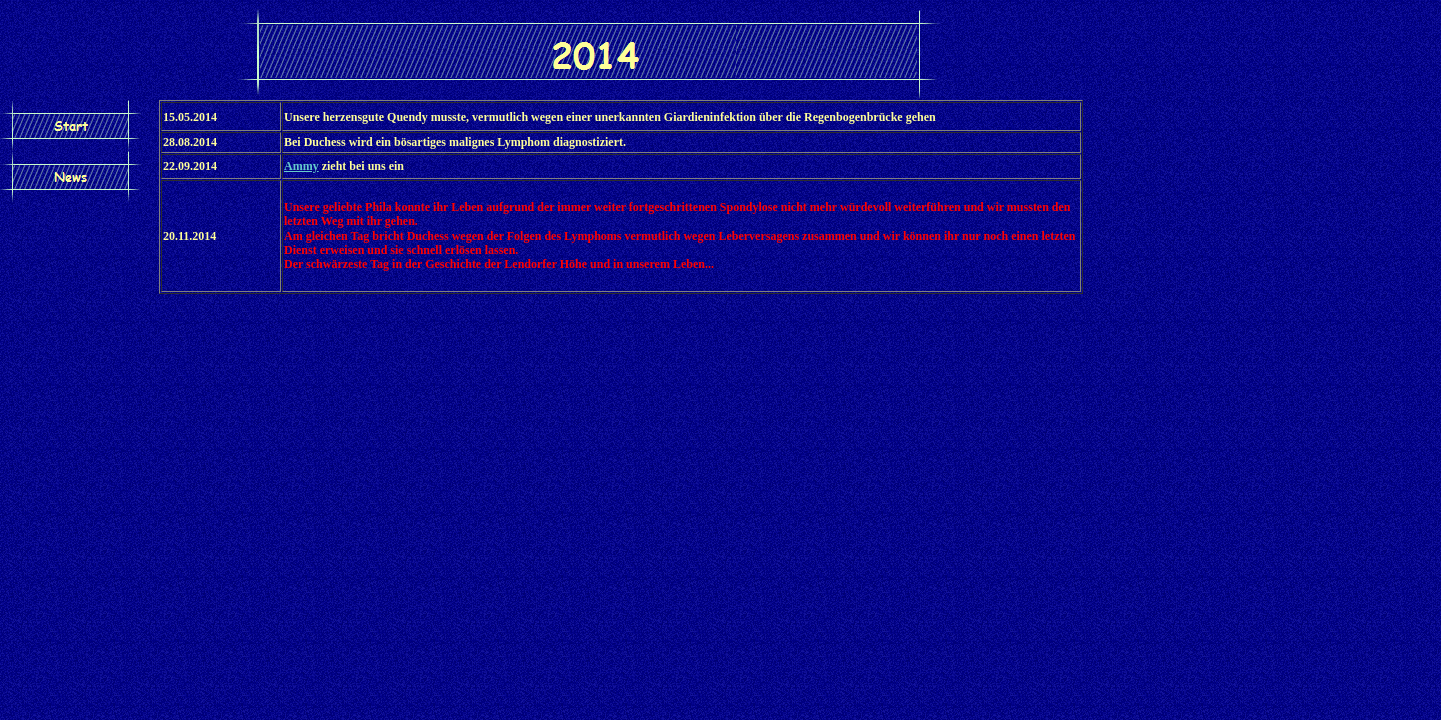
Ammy (301, 166)
